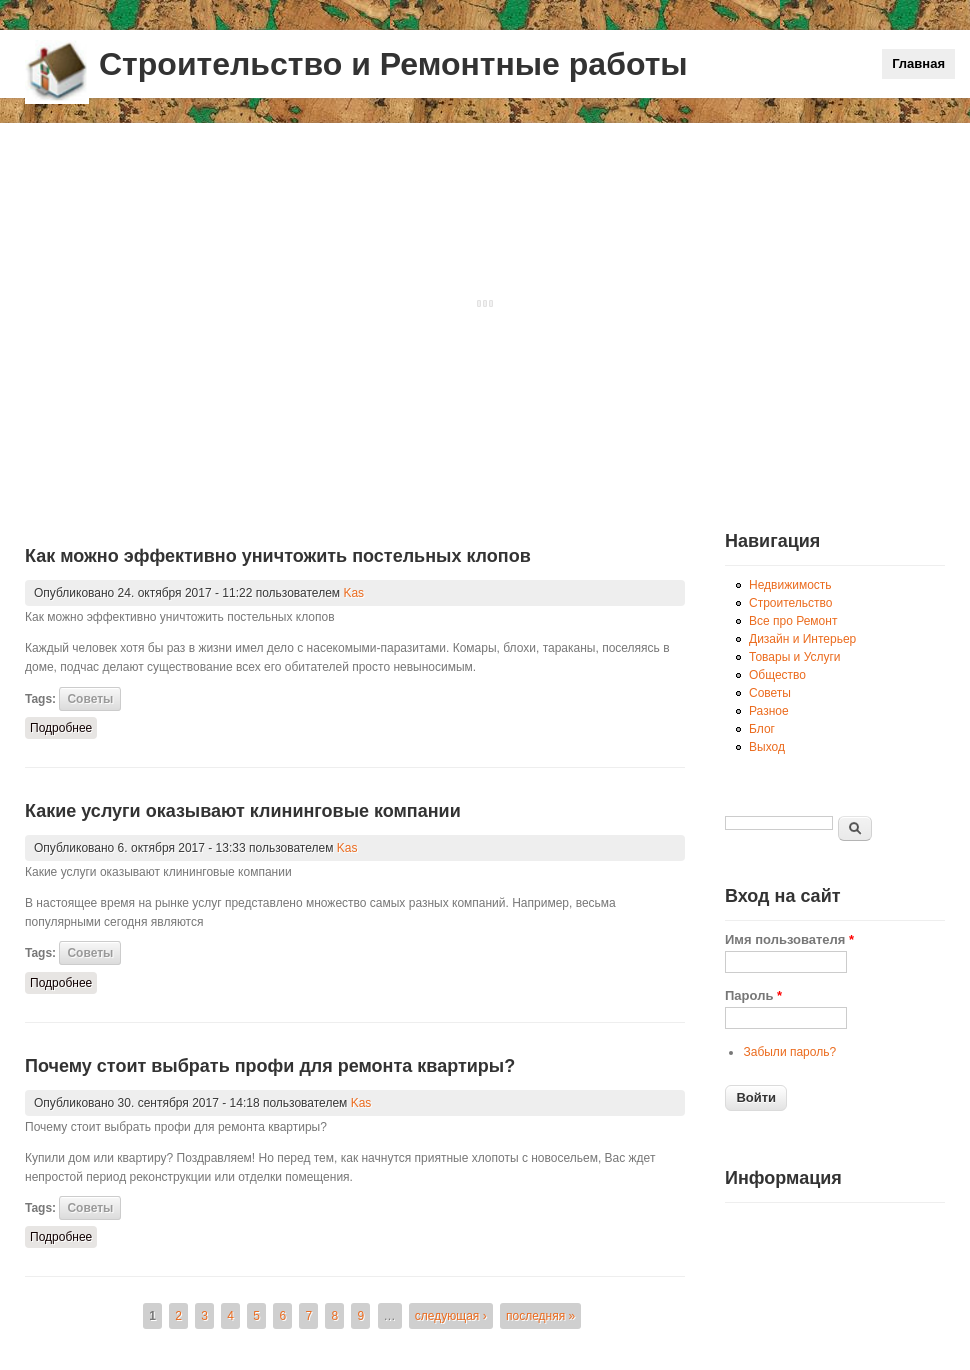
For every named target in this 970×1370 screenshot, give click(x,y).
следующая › (451, 1316)
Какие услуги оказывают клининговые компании (243, 811)
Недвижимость (790, 585)
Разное (769, 711)
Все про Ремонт (793, 621)
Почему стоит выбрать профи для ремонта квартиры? (270, 1066)
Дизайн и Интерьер (802, 639)
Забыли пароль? (789, 1052)
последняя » (540, 1316)
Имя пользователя (789, 939)
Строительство (791, 603)
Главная (918, 63)
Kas (353, 593)
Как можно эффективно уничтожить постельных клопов (278, 556)
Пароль (753, 995)
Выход (767, 747)
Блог (762, 729)
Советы (90, 699)
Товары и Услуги (795, 657)
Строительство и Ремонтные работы (393, 64)
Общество (777, 675)
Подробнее (63, 727)
